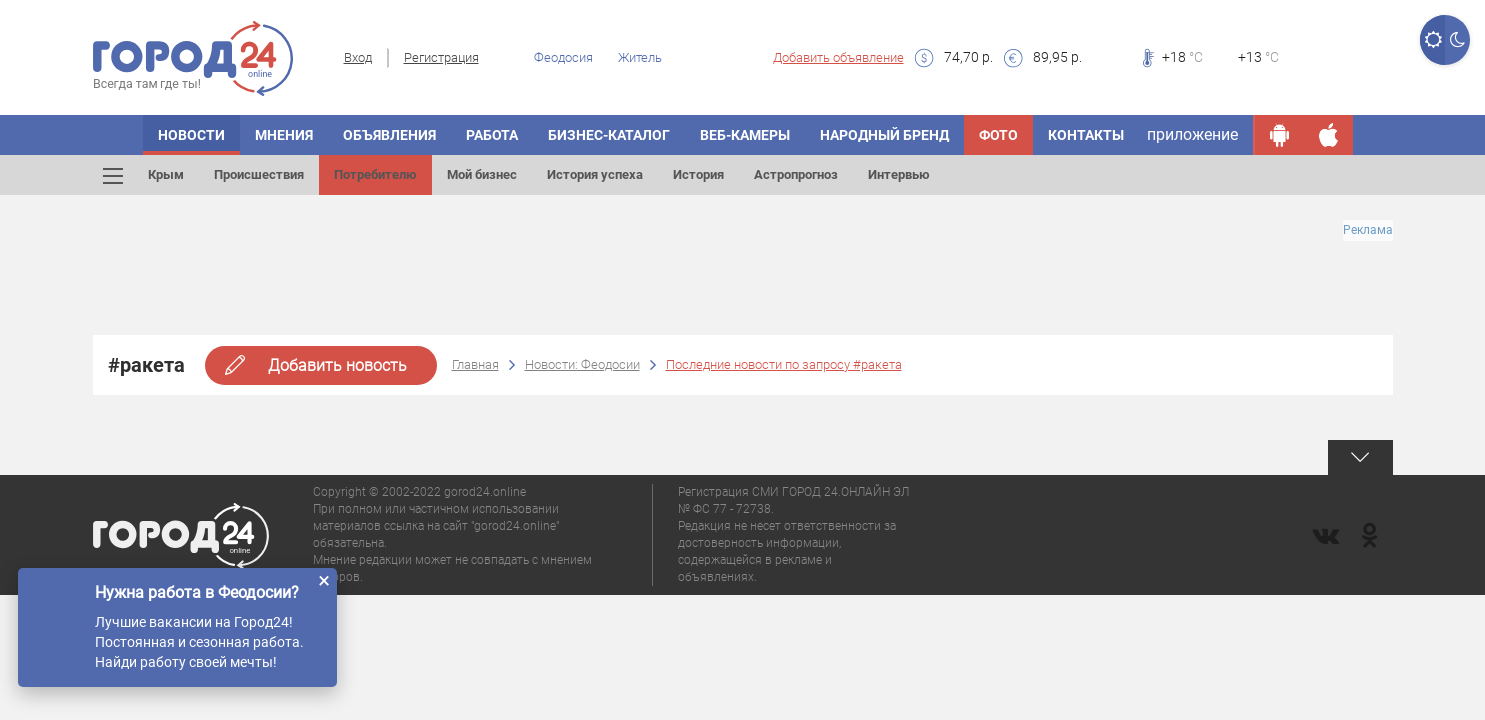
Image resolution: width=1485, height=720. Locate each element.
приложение (1192, 134)
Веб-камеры (745, 135)
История (698, 174)
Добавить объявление (838, 57)
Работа (492, 135)
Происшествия (259, 174)
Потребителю (375, 174)
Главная (475, 364)
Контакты (1086, 135)
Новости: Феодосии (582, 364)
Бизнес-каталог (609, 135)
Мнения (284, 135)
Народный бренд (884, 135)
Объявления (389, 135)
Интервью (899, 174)
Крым (166, 174)
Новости (191, 135)
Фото (998, 135)
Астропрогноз (796, 174)
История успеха (595, 174)
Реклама (1368, 230)
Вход (358, 57)
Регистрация (441, 57)
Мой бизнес (482, 174)
